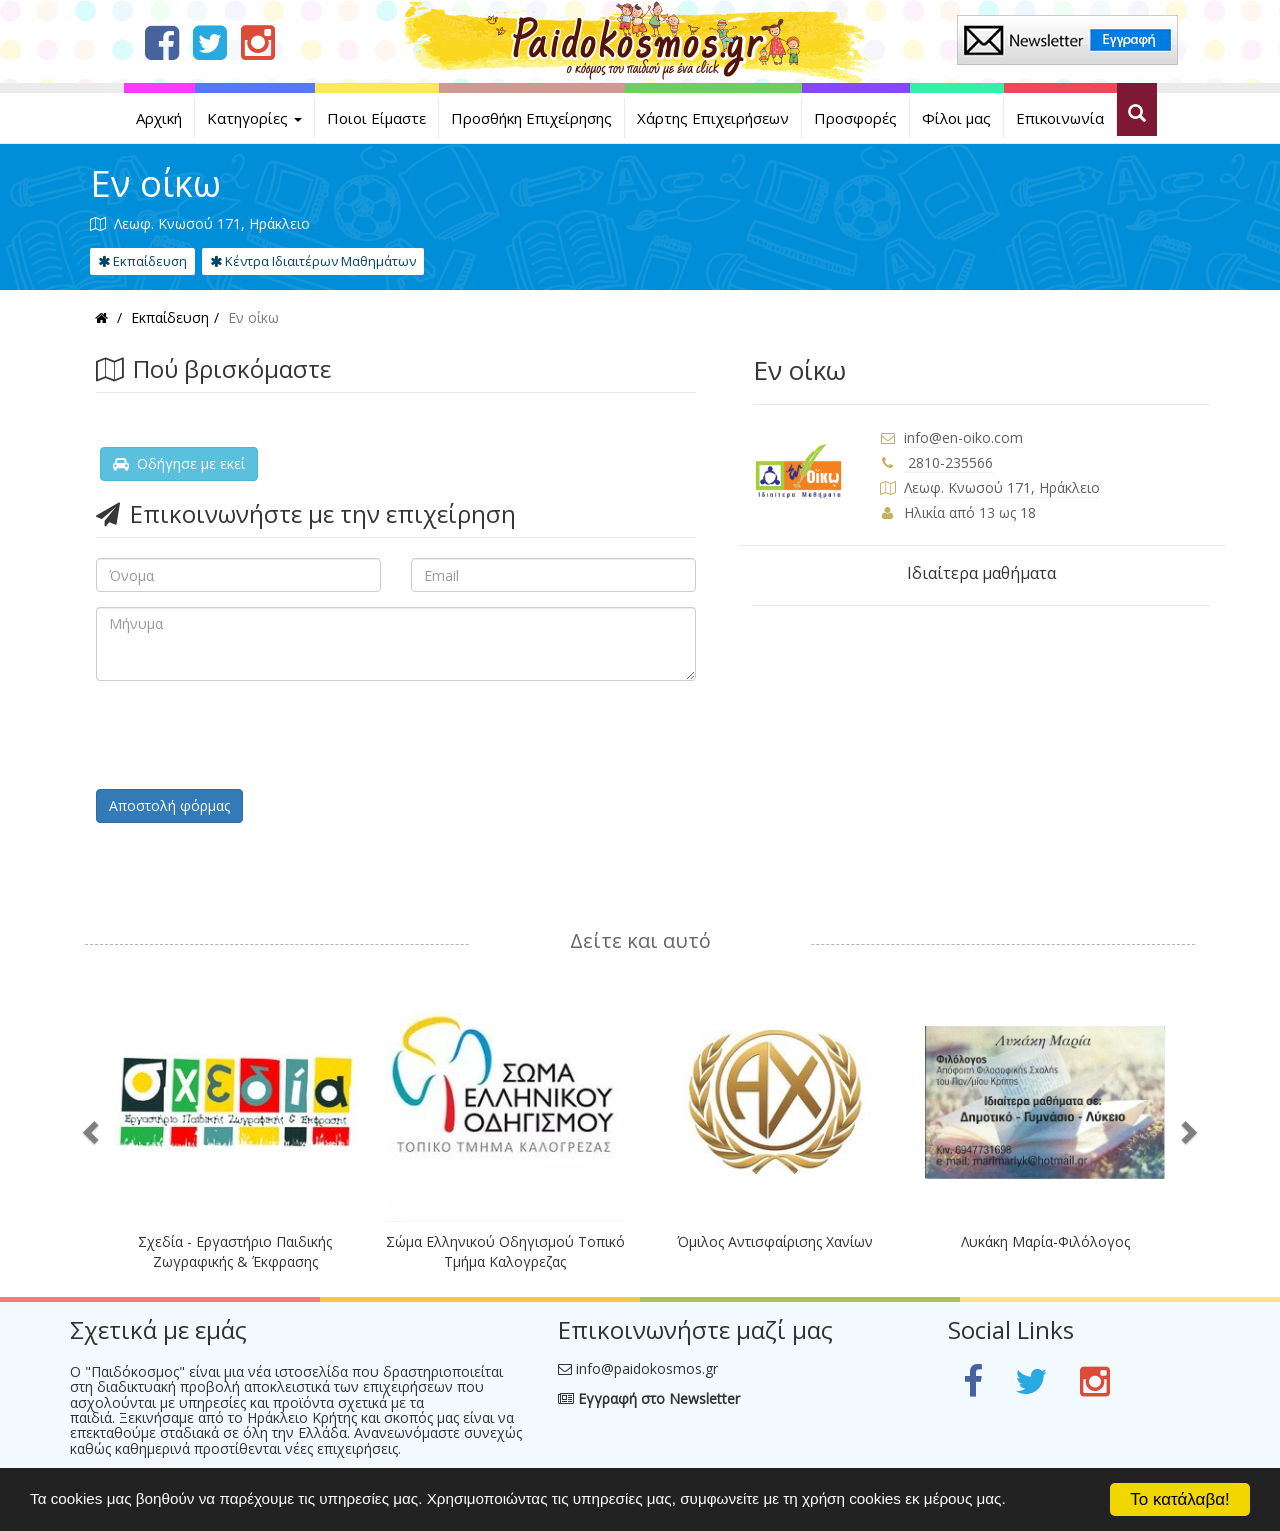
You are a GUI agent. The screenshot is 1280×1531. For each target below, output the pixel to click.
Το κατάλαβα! (1180, 1499)
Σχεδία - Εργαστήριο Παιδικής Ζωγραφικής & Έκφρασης (235, 1251)
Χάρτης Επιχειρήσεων (713, 118)
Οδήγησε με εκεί (179, 463)
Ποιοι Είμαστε (376, 118)
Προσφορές (855, 118)
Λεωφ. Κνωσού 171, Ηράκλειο (1002, 487)
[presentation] (248, 735)
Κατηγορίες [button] (254, 118)
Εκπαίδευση (142, 261)
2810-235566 (948, 462)
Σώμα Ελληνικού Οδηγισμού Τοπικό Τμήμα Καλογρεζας (505, 1251)
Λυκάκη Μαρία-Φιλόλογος (1045, 1241)
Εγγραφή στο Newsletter (649, 1398)
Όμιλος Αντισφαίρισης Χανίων (775, 1241)
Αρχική (159, 118)
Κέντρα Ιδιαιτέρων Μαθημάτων (313, 261)
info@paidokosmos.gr (647, 1368)
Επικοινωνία (1060, 118)
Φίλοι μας (956, 118)
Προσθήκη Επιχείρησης (531, 118)
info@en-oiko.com (963, 437)
